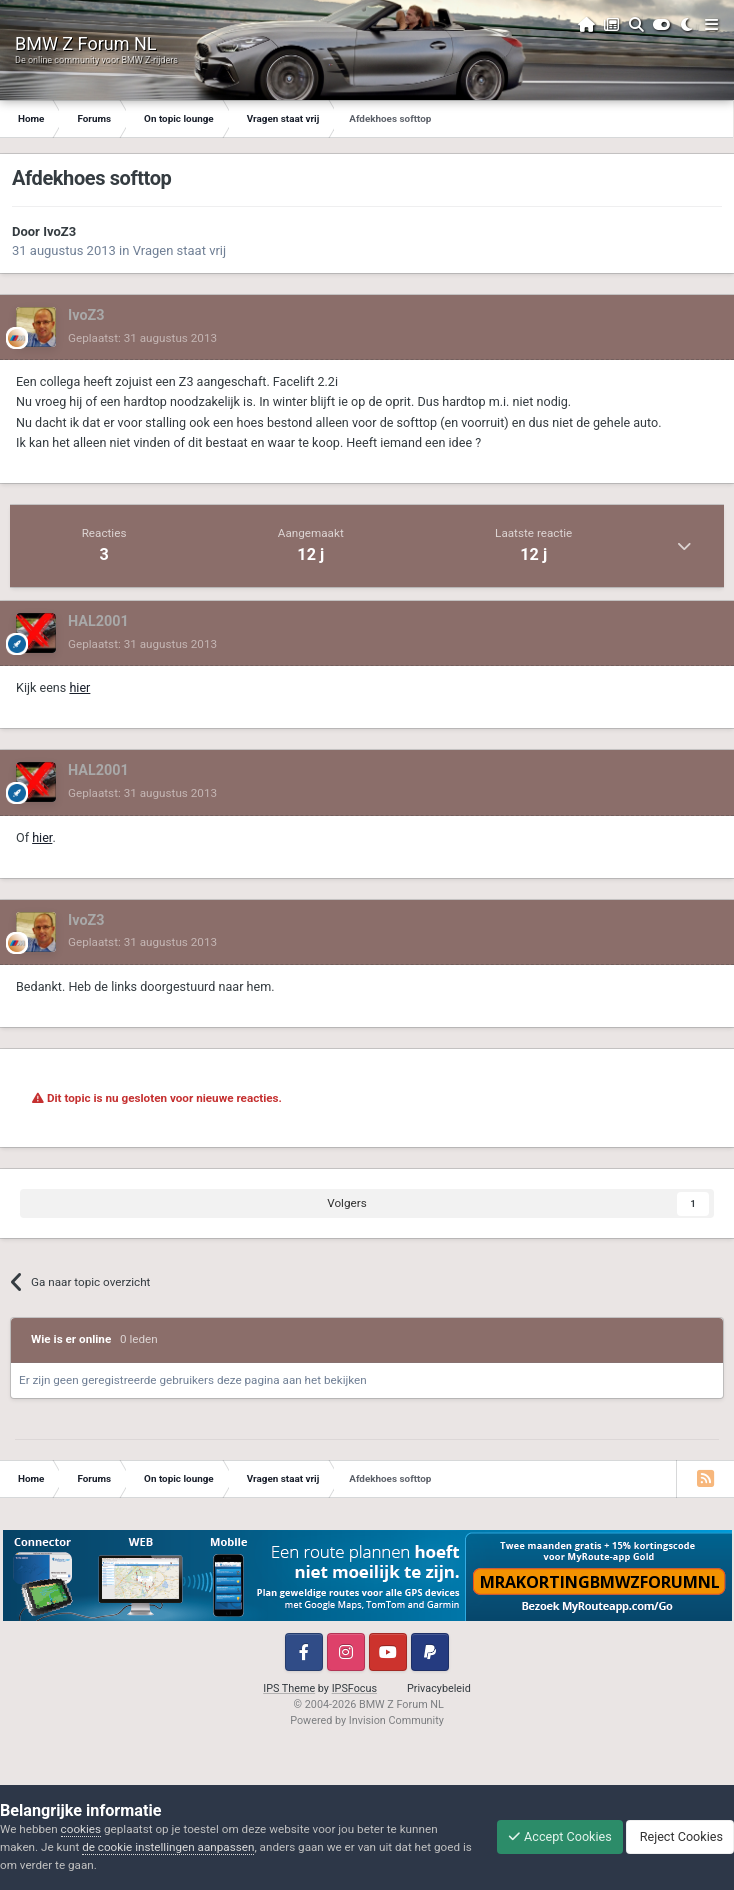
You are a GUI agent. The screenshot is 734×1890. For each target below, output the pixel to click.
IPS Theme (289, 1688)
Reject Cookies (680, 1836)
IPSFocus (354, 1688)
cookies (81, 1829)
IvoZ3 (59, 231)
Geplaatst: (142, 338)
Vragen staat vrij (179, 250)
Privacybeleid (439, 1688)
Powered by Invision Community (367, 1720)
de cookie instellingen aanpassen (168, 1847)
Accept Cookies (560, 1836)
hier (79, 687)
